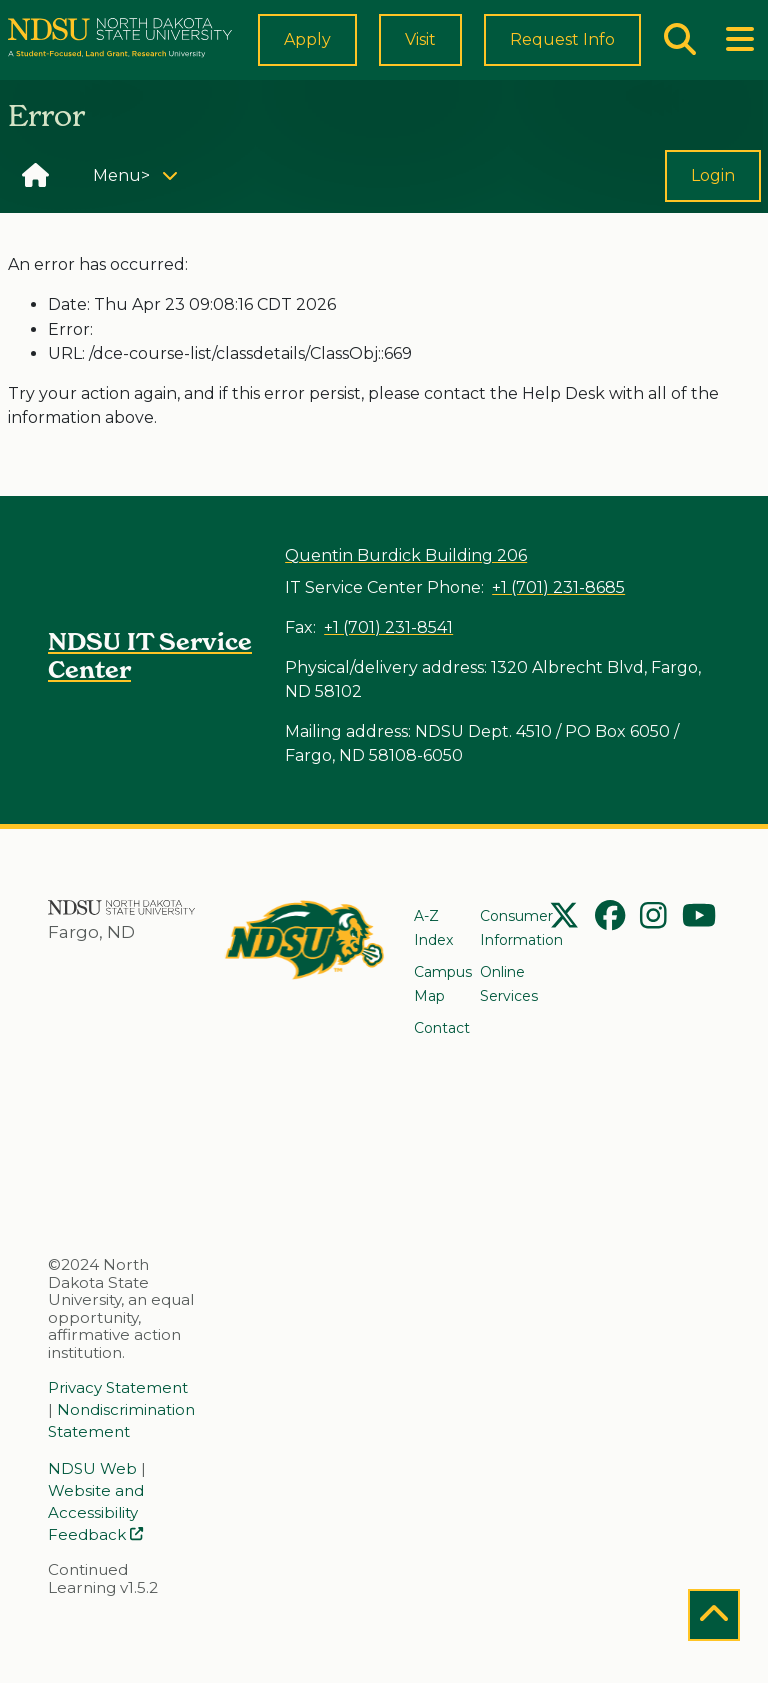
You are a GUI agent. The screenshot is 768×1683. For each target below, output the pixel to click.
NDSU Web (92, 1468)
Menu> (142, 191)
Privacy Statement (118, 1387)
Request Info (580, 48)
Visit (456, 48)
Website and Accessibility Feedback (96, 1512)
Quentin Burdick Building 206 (406, 555)
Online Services (509, 984)
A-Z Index (433, 928)
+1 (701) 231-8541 (388, 627)
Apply (343, 48)
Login (713, 193)
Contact (442, 1028)
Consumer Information (521, 928)
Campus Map (443, 984)
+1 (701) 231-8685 (558, 587)
